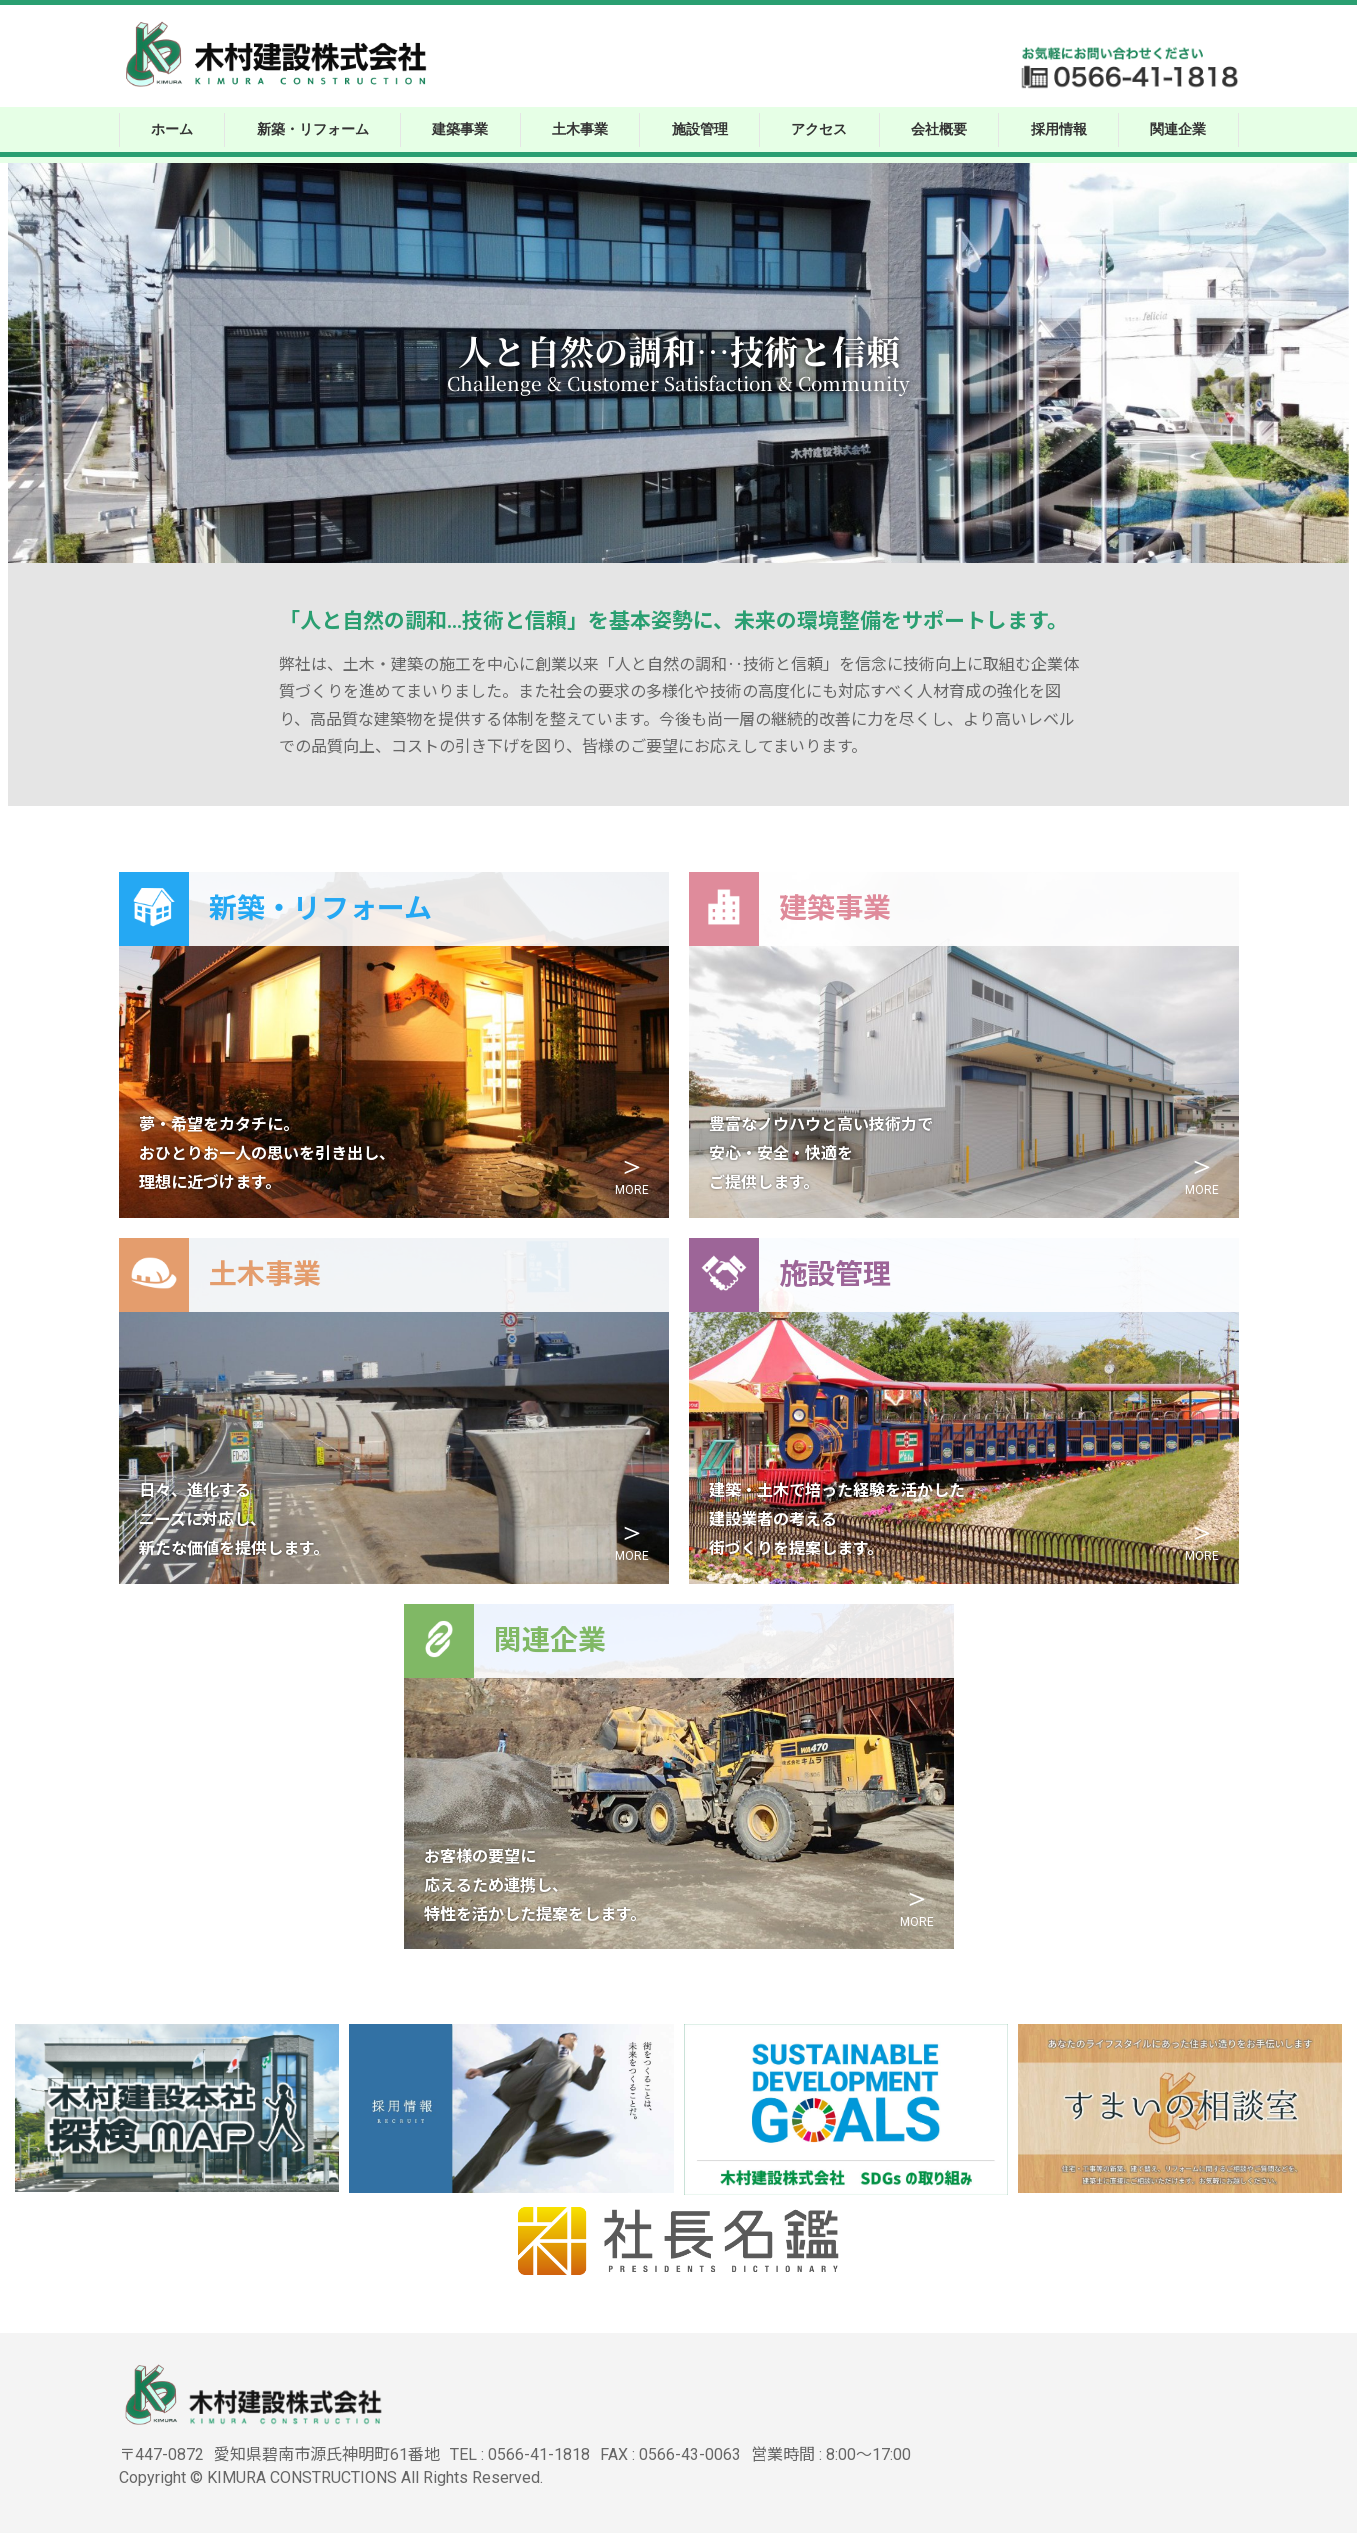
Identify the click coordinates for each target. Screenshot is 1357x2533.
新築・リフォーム (313, 128)
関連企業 (1178, 128)
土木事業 (580, 128)
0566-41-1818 (539, 2454)
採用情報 (1059, 128)
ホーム (172, 128)
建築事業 (460, 128)
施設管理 (700, 128)
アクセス (819, 128)
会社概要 (939, 128)
